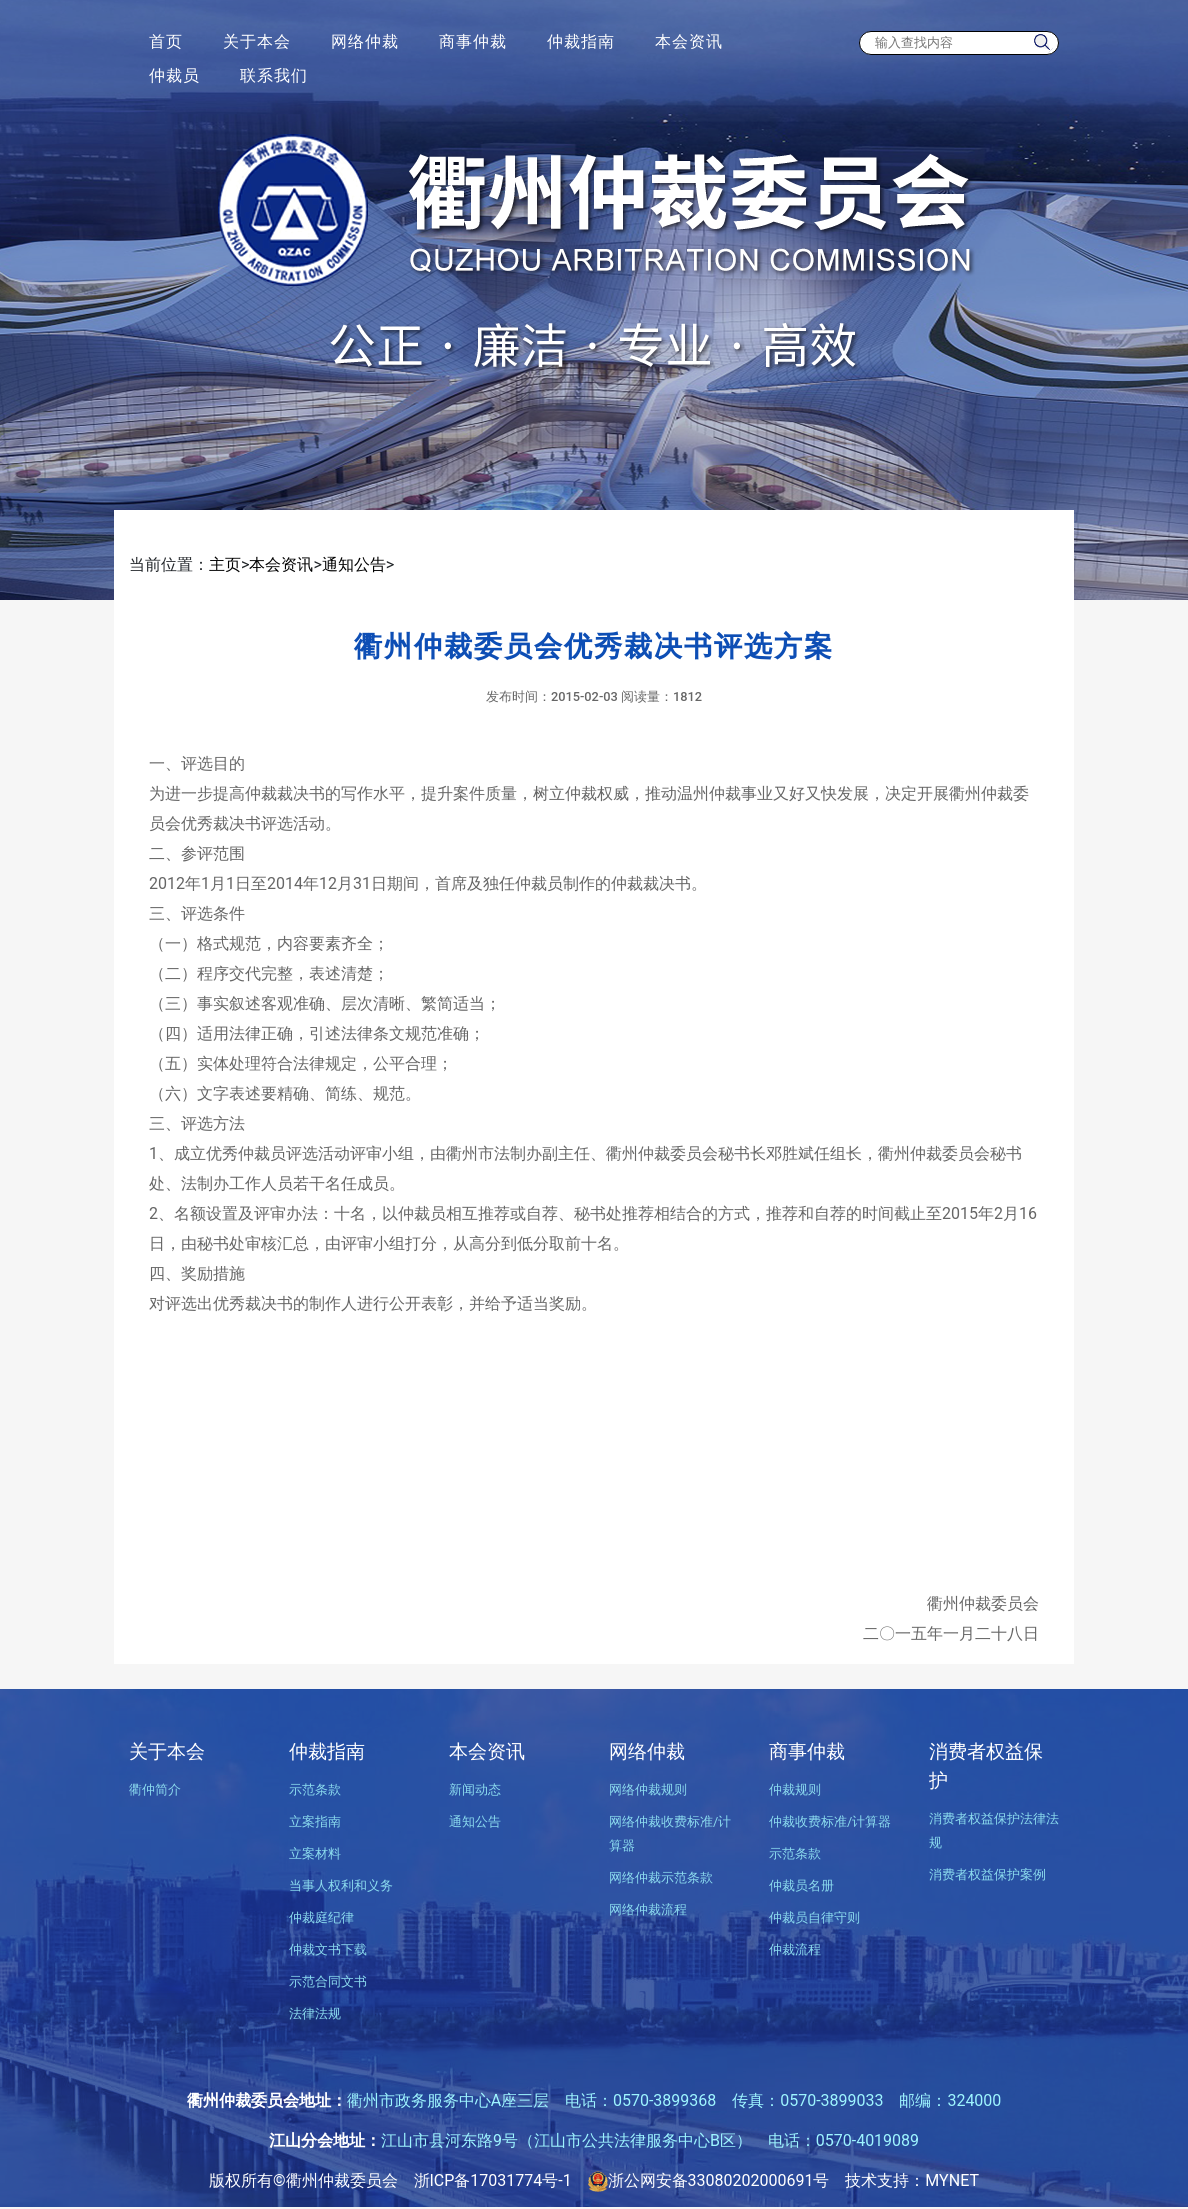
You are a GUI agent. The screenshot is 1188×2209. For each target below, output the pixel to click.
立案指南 (315, 1821)
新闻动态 (475, 1789)
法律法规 (315, 2013)
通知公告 (354, 564)
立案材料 (315, 1853)
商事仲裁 (473, 41)
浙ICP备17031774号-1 (493, 2180)
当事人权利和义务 (341, 1885)
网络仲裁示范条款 (661, 1877)
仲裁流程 (795, 1949)
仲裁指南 (581, 41)
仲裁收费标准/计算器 (830, 1821)
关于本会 (257, 41)
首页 (166, 41)
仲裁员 (174, 75)
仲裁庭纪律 (321, 1917)
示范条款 (315, 1789)
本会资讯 (689, 41)
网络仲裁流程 (648, 1909)
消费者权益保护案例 (987, 1874)
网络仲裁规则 (648, 1789)
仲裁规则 (795, 1789)
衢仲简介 (155, 1789)
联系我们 (274, 75)
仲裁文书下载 (328, 1949)
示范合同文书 (328, 1981)
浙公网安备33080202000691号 (709, 2180)
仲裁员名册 (801, 1885)
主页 (225, 564)
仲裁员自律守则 (814, 1917)
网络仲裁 (365, 41)
